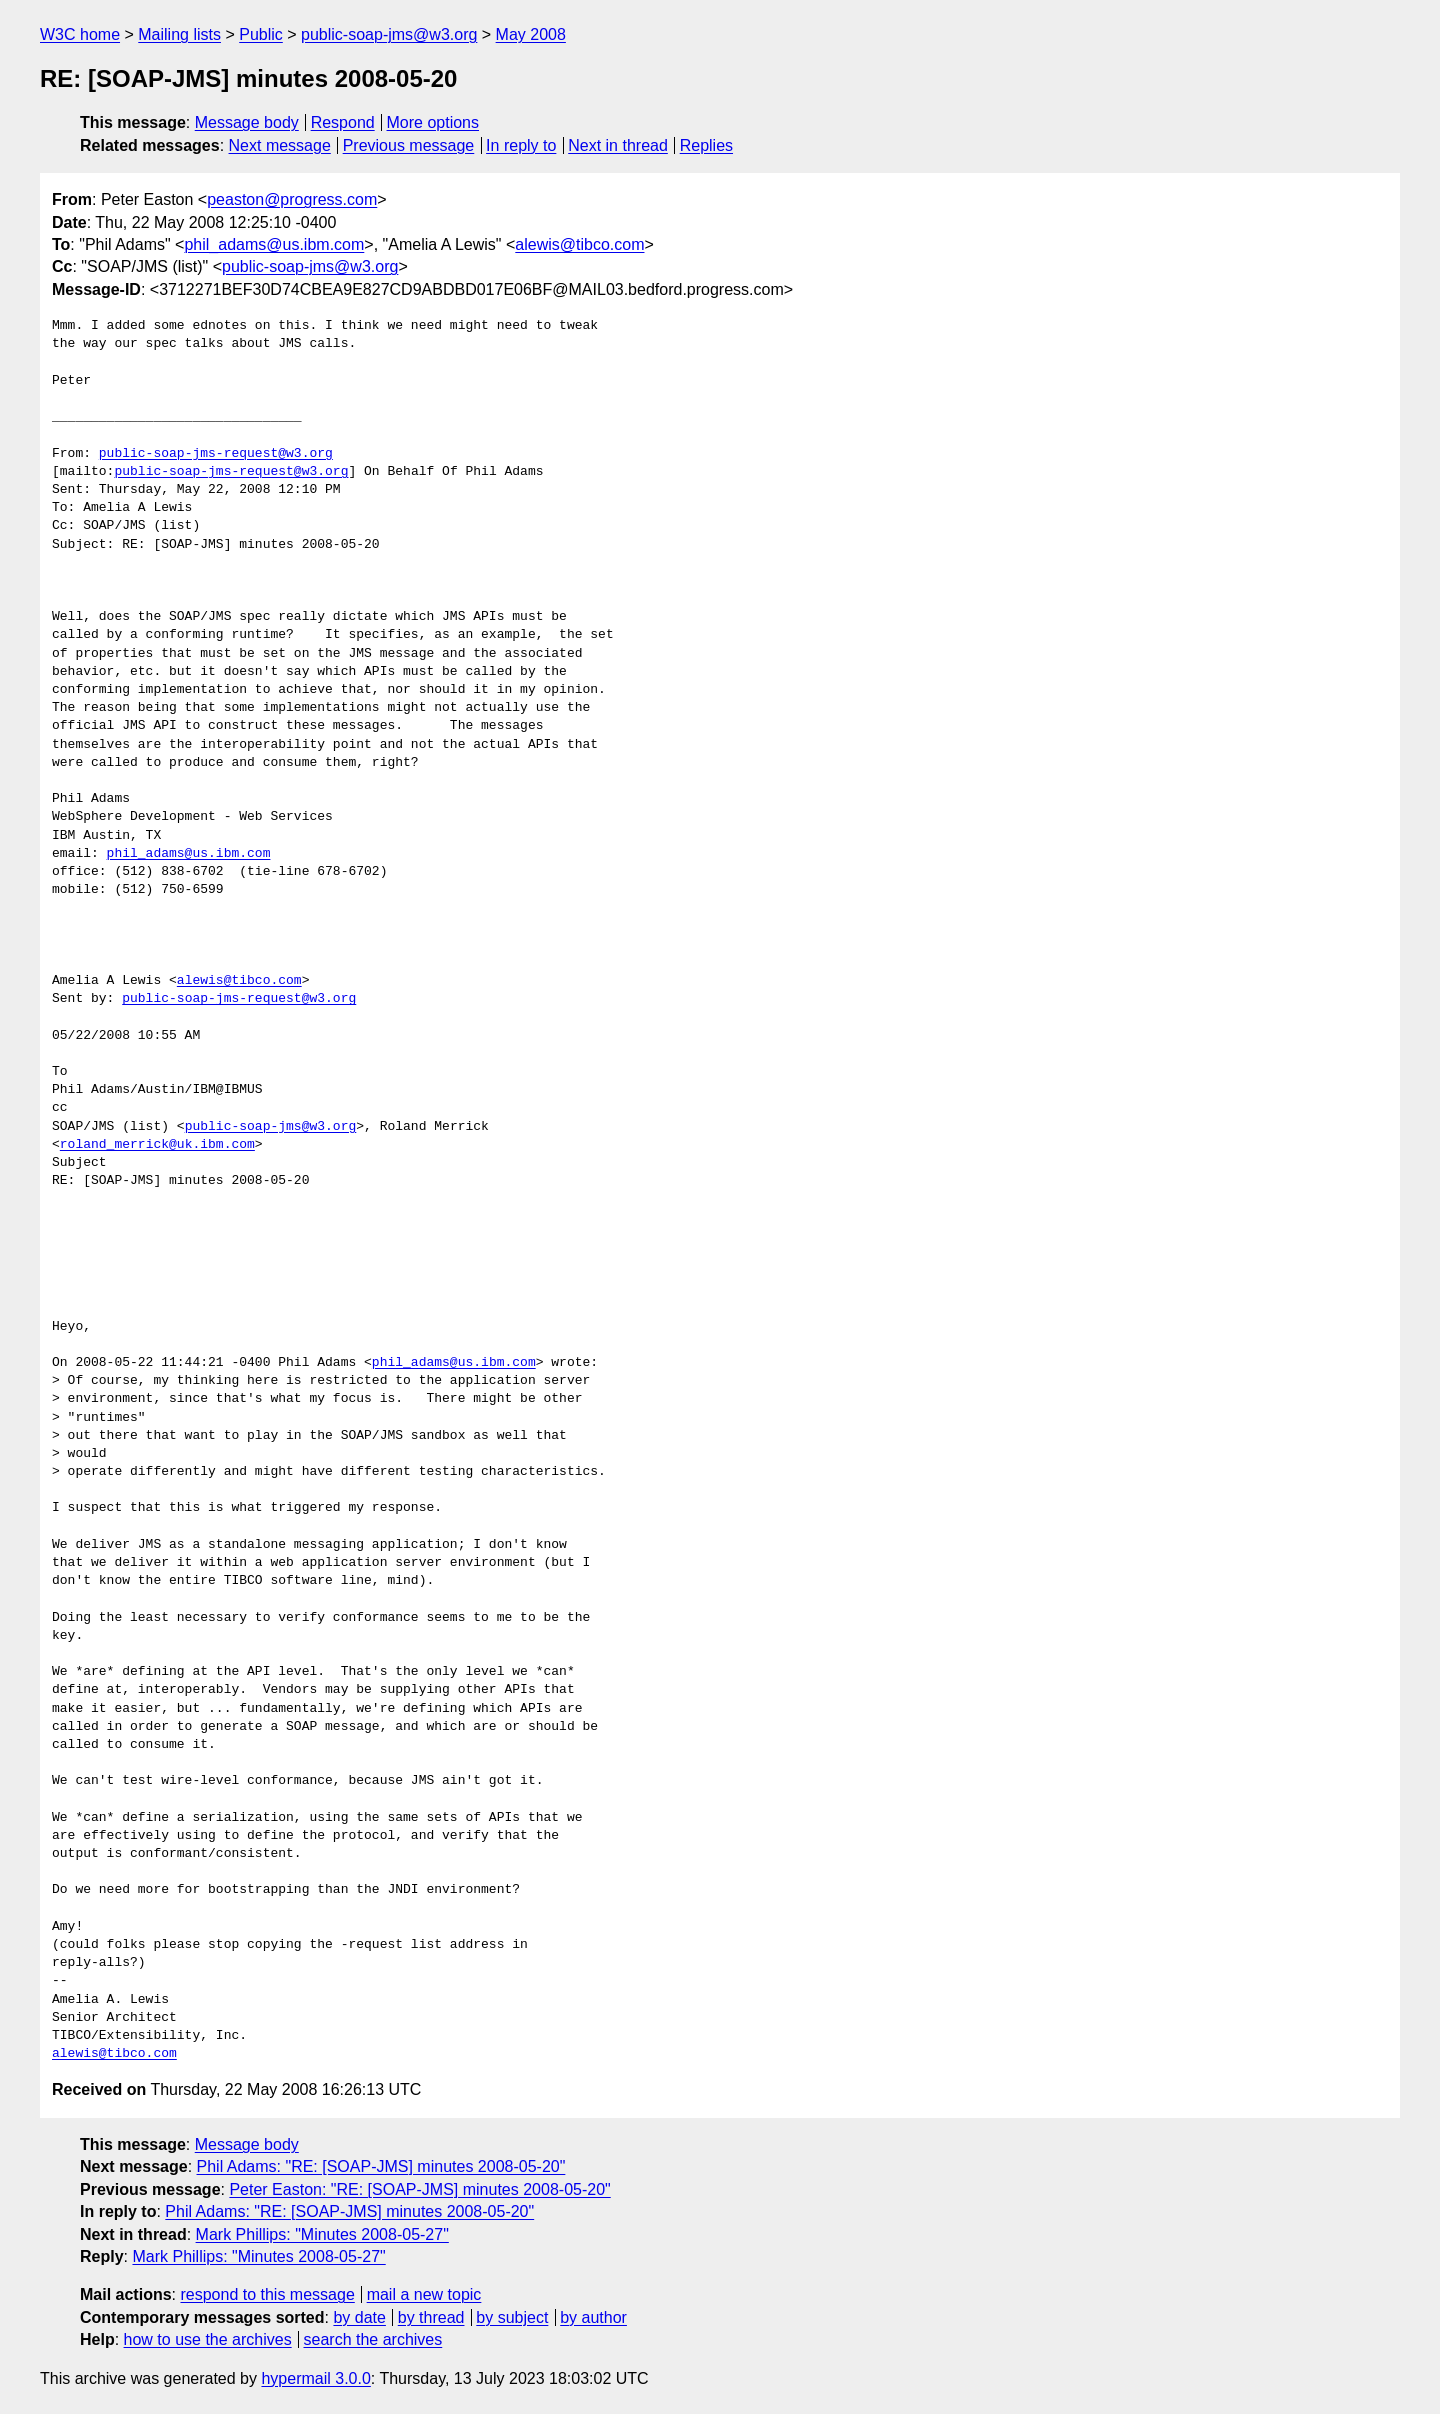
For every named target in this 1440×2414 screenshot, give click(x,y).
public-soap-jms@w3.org (389, 34)
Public (261, 34)
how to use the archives (208, 2339)
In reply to (521, 145)
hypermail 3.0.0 (315, 2378)
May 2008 (531, 34)
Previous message (409, 145)
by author (593, 2317)
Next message (280, 145)
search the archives (373, 2339)
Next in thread (618, 145)
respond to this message (267, 2294)
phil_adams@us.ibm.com (274, 244)
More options (433, 122)
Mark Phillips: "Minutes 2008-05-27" (322, 2234)
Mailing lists (179, 34)
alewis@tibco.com (579, 244)
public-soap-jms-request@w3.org (216, 454)
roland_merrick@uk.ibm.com (157, 1145)
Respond (343, 122)
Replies (706, 145)
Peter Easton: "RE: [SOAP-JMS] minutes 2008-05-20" (419, 2189)
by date (359, 2317)
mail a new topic (424, 2294)
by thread (431, 2317)
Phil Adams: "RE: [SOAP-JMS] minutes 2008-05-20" (381, 2166)
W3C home (80, 34)
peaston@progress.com (292, 199)
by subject (512, 2317)
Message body (247, 122)
